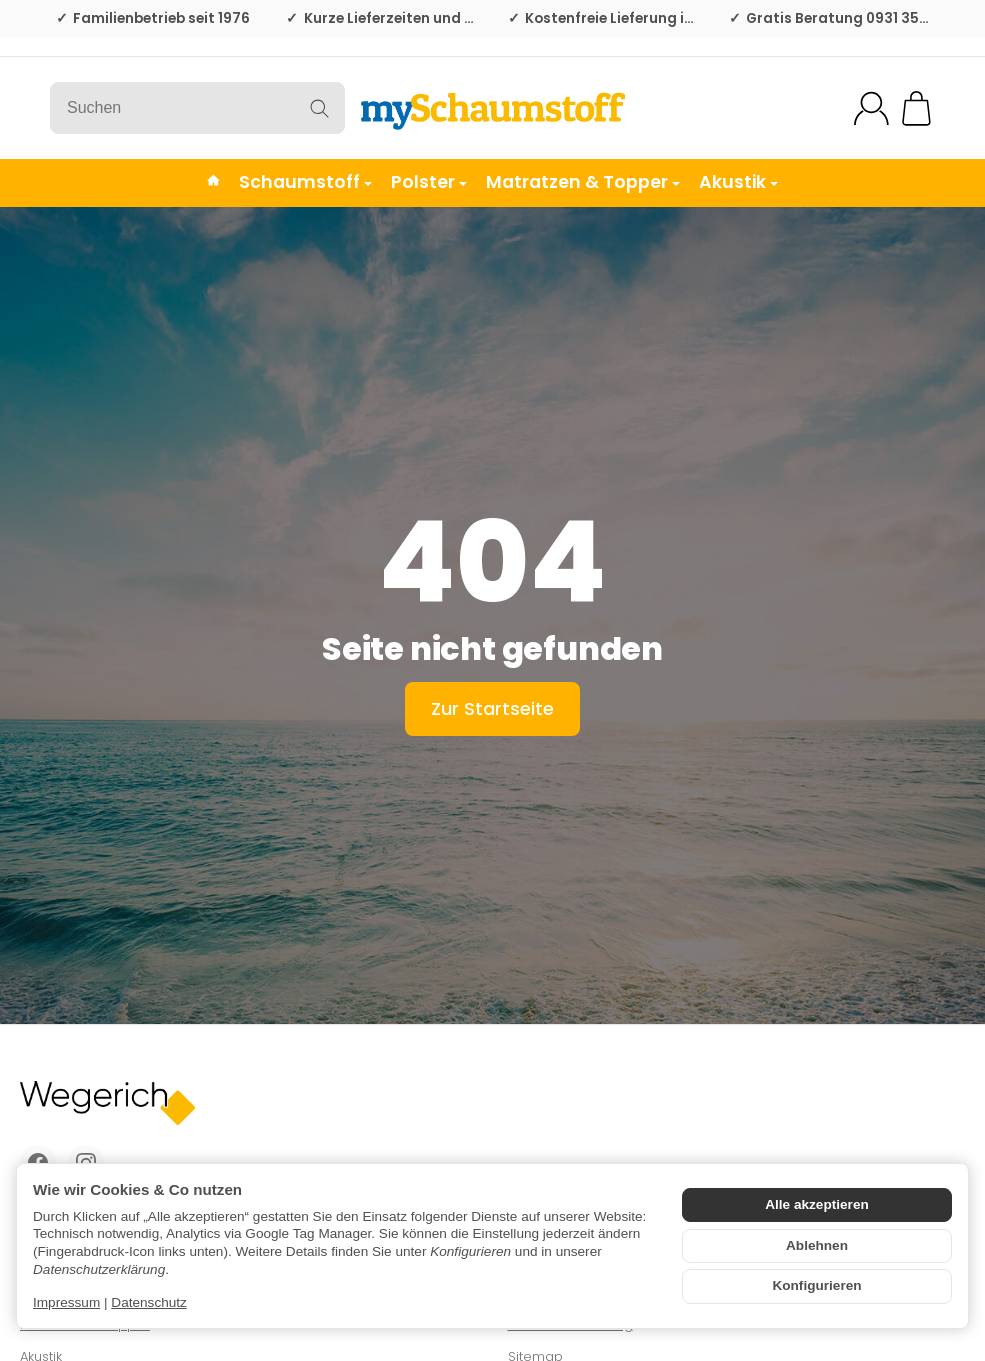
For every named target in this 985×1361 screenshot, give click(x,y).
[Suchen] (197, 108)
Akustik (738, 182)
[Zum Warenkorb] (916, 108)
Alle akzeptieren (817, 1204)
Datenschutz (149, 1302)
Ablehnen (817, 1245)
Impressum (66, 1302)
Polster (429, 182)
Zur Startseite (492, 708)
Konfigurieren (816, 1285)
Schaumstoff (305, 182)
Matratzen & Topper (583, 182)
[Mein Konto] (871, 108)
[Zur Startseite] (492, 108)
